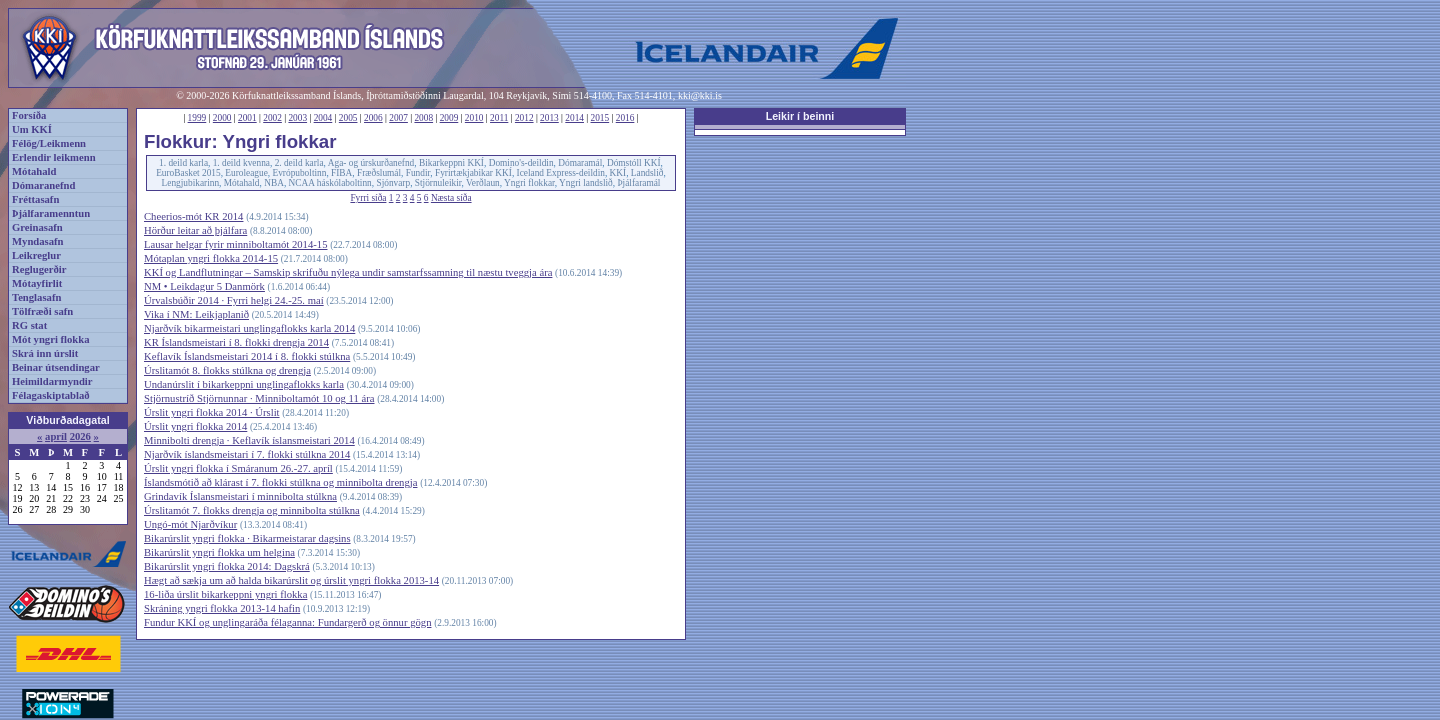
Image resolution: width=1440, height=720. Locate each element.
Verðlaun (483, 183)
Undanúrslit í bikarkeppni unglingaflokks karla (244, 384)
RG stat (29, 325)
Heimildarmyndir (52, 381)
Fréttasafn (35, 199)
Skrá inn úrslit (45, 353)
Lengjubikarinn (191, 183)
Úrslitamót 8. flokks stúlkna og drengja (227, 370)
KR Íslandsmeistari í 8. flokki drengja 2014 (236, 342)
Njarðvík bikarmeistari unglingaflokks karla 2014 (249, 328)
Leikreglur (36, 255)
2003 (297, 118)
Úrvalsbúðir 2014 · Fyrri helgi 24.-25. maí (234, 300)
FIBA (341, 173)
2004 (323, 118)
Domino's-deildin (521, 163)
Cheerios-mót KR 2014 (193, 216)
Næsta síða (451, 198)
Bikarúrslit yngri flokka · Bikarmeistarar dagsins (247, 538)
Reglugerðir (39, 269)
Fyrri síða (368, 198)
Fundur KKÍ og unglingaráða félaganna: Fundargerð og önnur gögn (287, 622)
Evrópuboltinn (300, 173)
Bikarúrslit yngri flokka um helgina (219, 552)
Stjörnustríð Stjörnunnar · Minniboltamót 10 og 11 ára (259, 398)
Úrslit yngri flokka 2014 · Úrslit (212, 412)
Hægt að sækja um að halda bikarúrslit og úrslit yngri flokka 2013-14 (291, 580)
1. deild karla (183, 163)
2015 (600, 118)
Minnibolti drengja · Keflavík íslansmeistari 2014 (249, 440)
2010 (474, 118)
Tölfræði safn (42, 311)
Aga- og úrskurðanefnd (371, 163)
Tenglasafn (36, 297)
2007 (398, 118)
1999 (197, 118)
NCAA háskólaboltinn (330, 183)
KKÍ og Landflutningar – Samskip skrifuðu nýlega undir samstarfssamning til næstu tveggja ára (348, 272)
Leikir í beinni (800, 116)
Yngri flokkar (529, 183)
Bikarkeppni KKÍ (451, 163)
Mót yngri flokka (51, 339)
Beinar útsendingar (56, 367)
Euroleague (246, 173)
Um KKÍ (32, 129)
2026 (80, 436)
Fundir (418, 173)
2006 (373, 118)
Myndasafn (38, 241)
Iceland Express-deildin (561, 173)
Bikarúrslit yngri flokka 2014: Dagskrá (227, 566)
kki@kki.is (700, 95)
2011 (499, 118)
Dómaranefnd (43, 185)
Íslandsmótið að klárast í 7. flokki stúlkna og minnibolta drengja (280, 482)
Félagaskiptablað (51, 395)
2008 (423, 118)
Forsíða (29, 115)
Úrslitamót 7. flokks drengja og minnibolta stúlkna (252, 510)
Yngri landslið (586, 183)
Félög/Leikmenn (49, 143)
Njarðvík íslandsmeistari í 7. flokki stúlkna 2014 (247, 454)
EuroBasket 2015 (188, 173)
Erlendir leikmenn (54, 157)
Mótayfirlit (37, 283)
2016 (625, 118)
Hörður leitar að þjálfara (195, 230)
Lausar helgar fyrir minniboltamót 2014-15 (235, 244)
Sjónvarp (393, 183)
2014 (574, 118)
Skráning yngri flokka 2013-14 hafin (222, 608)
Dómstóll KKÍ (634, 163)
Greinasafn (37, 227)
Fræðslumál (379, 173)
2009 (449, 118)
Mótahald (34, 171)
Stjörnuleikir (438, 183)
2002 (272, 118)
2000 (222, 118)
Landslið (647, 173)
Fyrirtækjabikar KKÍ (473, 173)
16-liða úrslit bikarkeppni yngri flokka (225, 594)
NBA (274, 183)
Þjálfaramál (638, 183)
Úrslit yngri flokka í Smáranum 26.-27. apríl (238, 468)
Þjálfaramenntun (51, 213)
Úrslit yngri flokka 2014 (195, 426)
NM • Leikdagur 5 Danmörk (204, 286)
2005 (348, 118)
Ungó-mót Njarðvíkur (190, 524)
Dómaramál (580, 163)
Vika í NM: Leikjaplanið (196, 314)
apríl (56, 436)
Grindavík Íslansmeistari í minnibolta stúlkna (240, 496)
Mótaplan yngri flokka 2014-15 (211, 258)
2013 (549, 118)
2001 (247, 118)
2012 (524, 118)
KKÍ (618, 173)
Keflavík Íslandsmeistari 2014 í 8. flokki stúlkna (247, 356)
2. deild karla (299, 163)
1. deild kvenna (241, 163)
